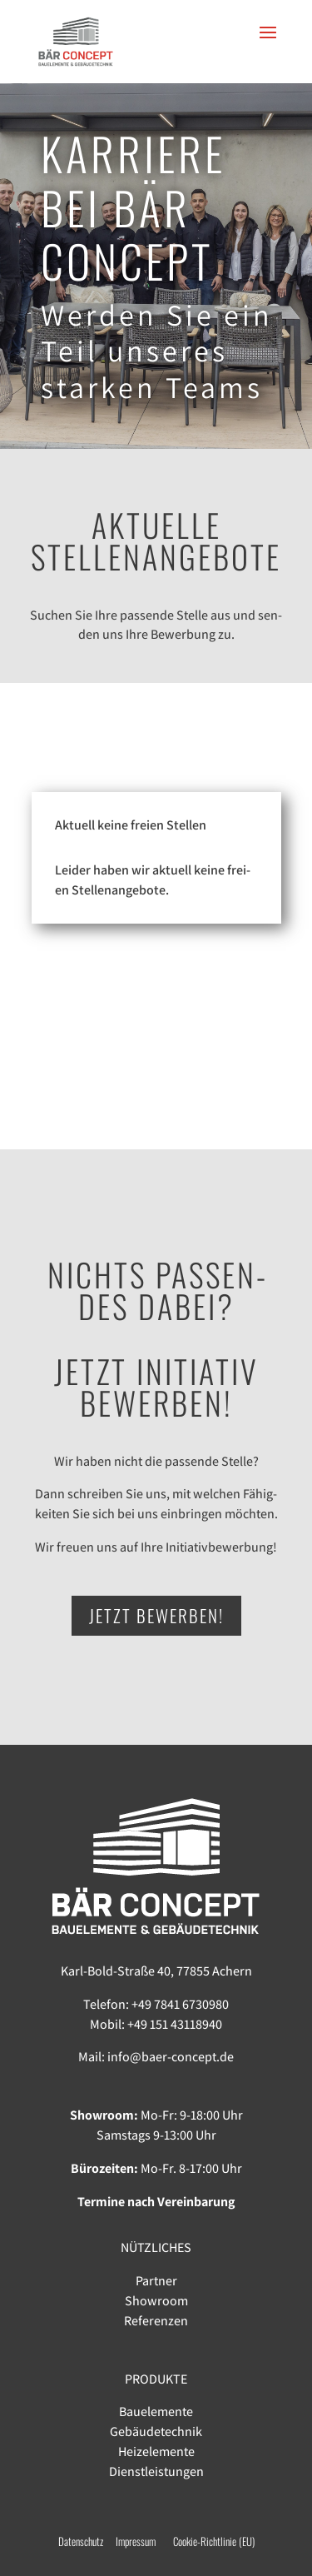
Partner (156, 2281)
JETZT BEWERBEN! (156, 1615)
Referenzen (156, 2320)
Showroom (156, 2300)
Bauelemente (156, 2411)
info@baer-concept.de (170, 2056)
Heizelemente (156, 2451)
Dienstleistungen (156, 2471)
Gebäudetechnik (156, 2431)
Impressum (144, 2541)
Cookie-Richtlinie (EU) (214, 2541)
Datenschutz (80, 2541)
